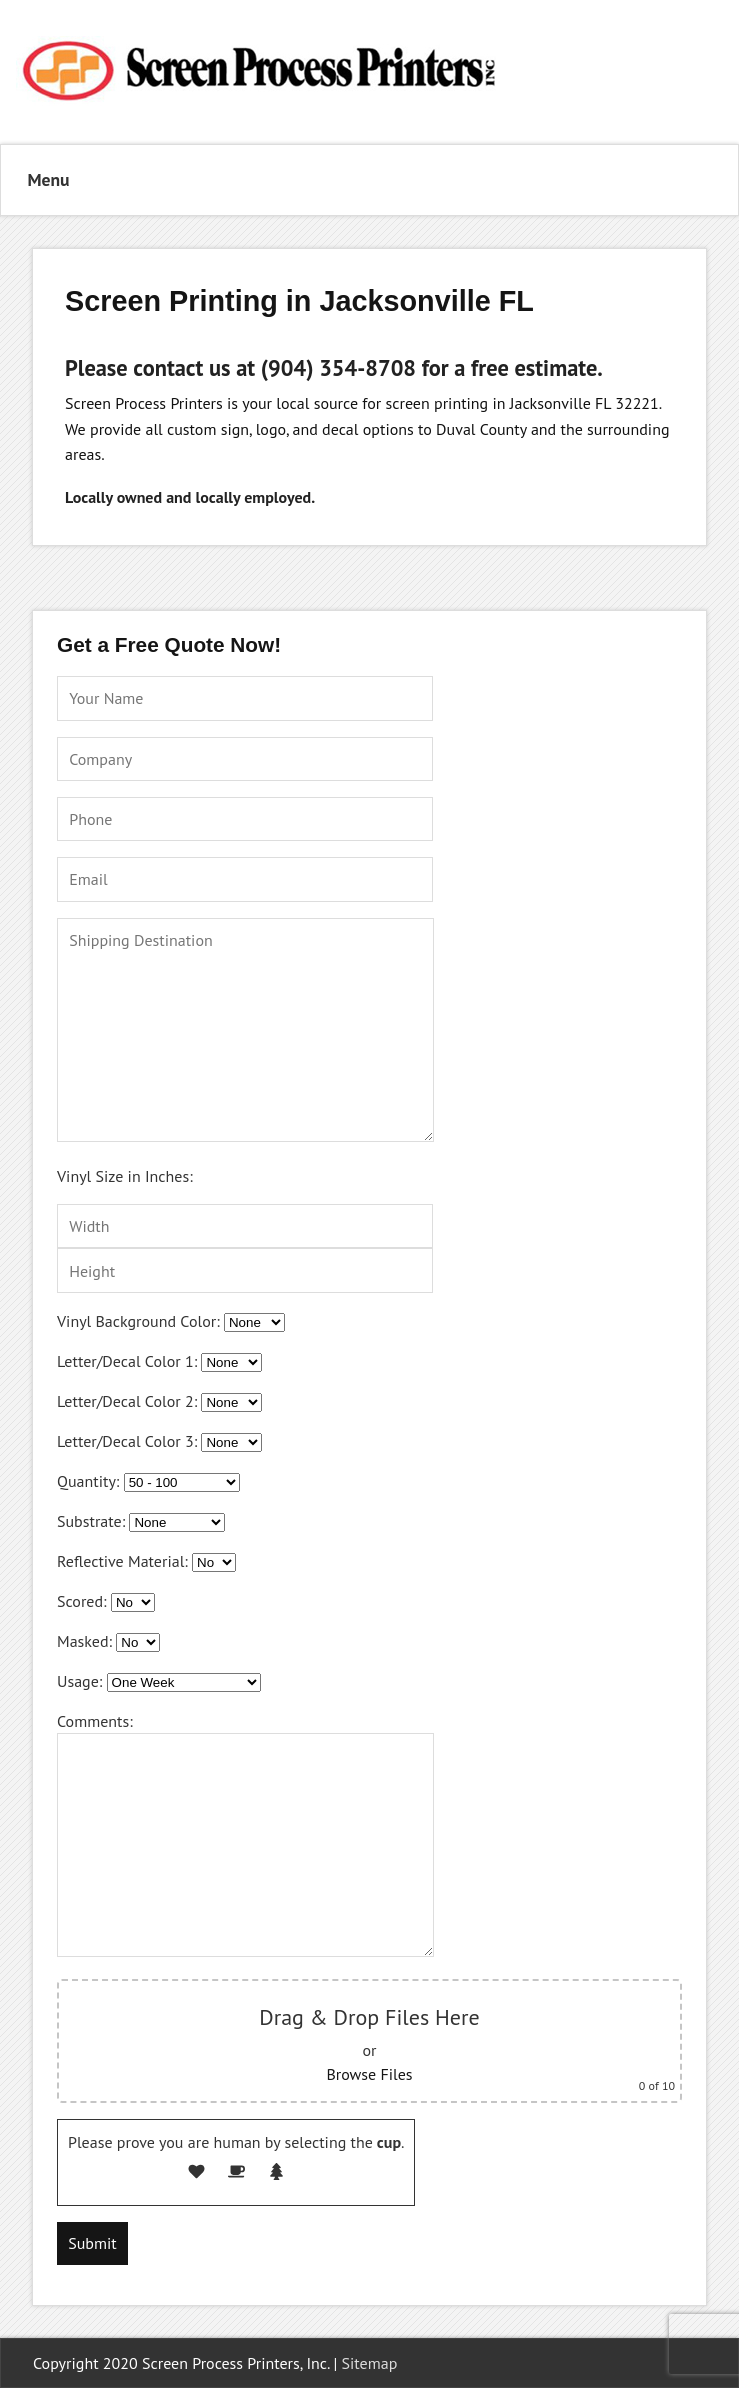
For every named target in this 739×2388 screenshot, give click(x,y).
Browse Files (369, 2074)
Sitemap (370, 2363)
